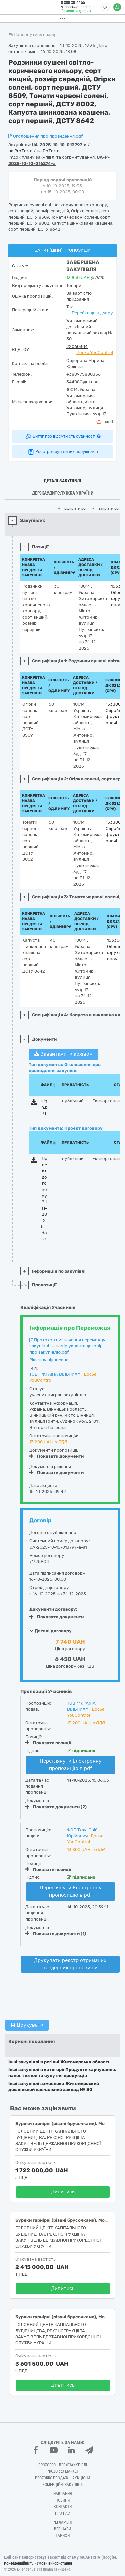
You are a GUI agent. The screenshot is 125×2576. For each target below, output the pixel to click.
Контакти (63, 2506)
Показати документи (56, 1456)
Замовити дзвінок (75, 11)
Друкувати (27, 2025)
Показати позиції (48, 1742)
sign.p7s (44, 1107)
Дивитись (63, 2192)
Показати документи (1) (55, 1933)
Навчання (62, 2493)
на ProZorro (21, 150)
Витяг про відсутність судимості (62, 436)
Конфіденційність (19, 2563)
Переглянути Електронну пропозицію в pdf (71, 1764)
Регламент (63, 2522)
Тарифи (63, 2535)
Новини (63, 2500)
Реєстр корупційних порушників (62, 451)
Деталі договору (50, 1630)
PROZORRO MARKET (63, 2471)
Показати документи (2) (56, 1806)
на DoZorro (48, 150)
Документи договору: (53, 1609)
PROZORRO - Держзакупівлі (62, 2465)
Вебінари (62, 2529)
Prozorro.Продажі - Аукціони (62, 2478)
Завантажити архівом (63, 1054)
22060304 (77, 346)
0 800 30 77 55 (72, 2)
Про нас (62, 2513)
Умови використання (54, 2563)
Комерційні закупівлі (62, 2484)
